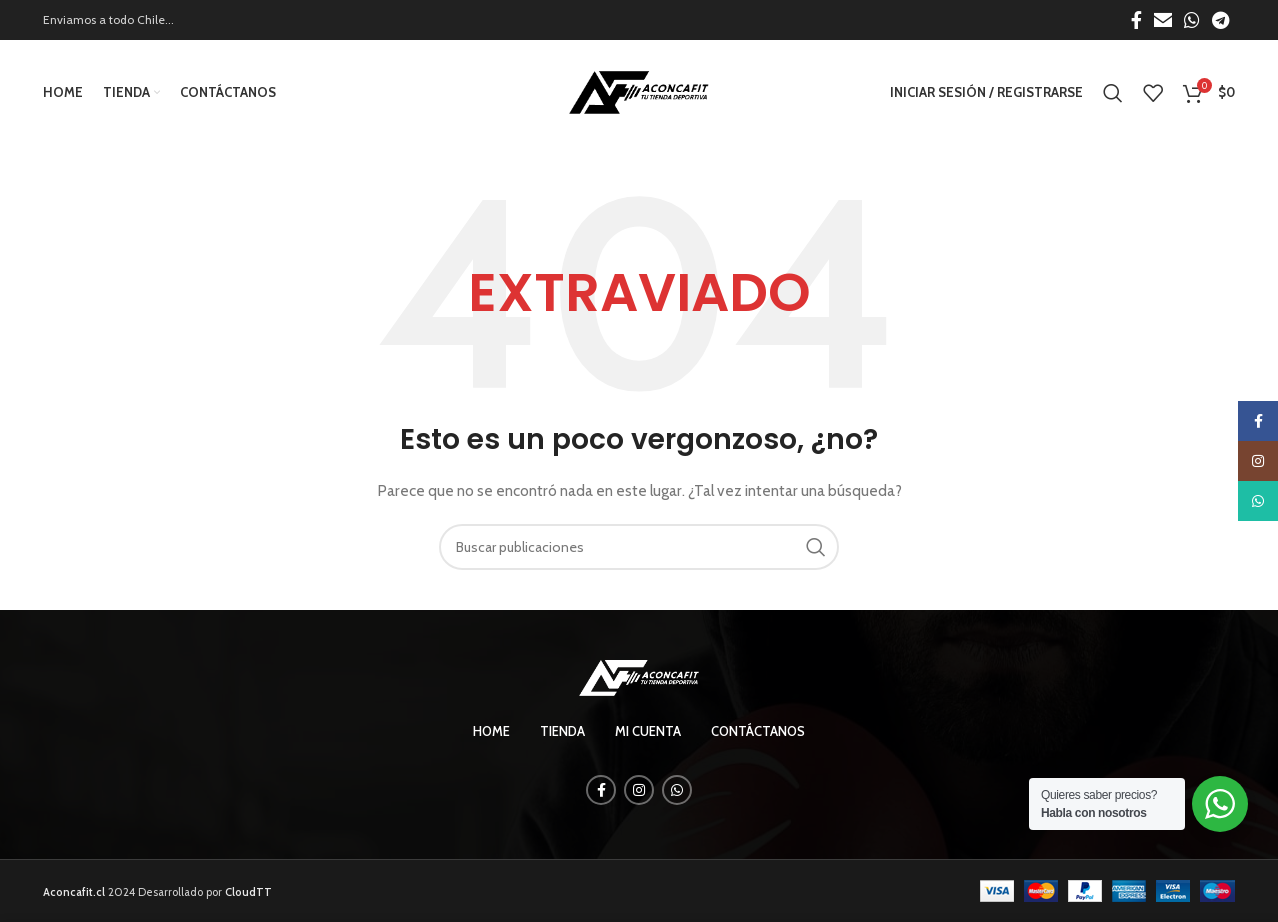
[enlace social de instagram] (639, 790)
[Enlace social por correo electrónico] (1163, 20)
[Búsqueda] (1113, 93)
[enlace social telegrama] (1220, 20)
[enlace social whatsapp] (1192, 20)
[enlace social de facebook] (1136, 20)
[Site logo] (639, 91)
